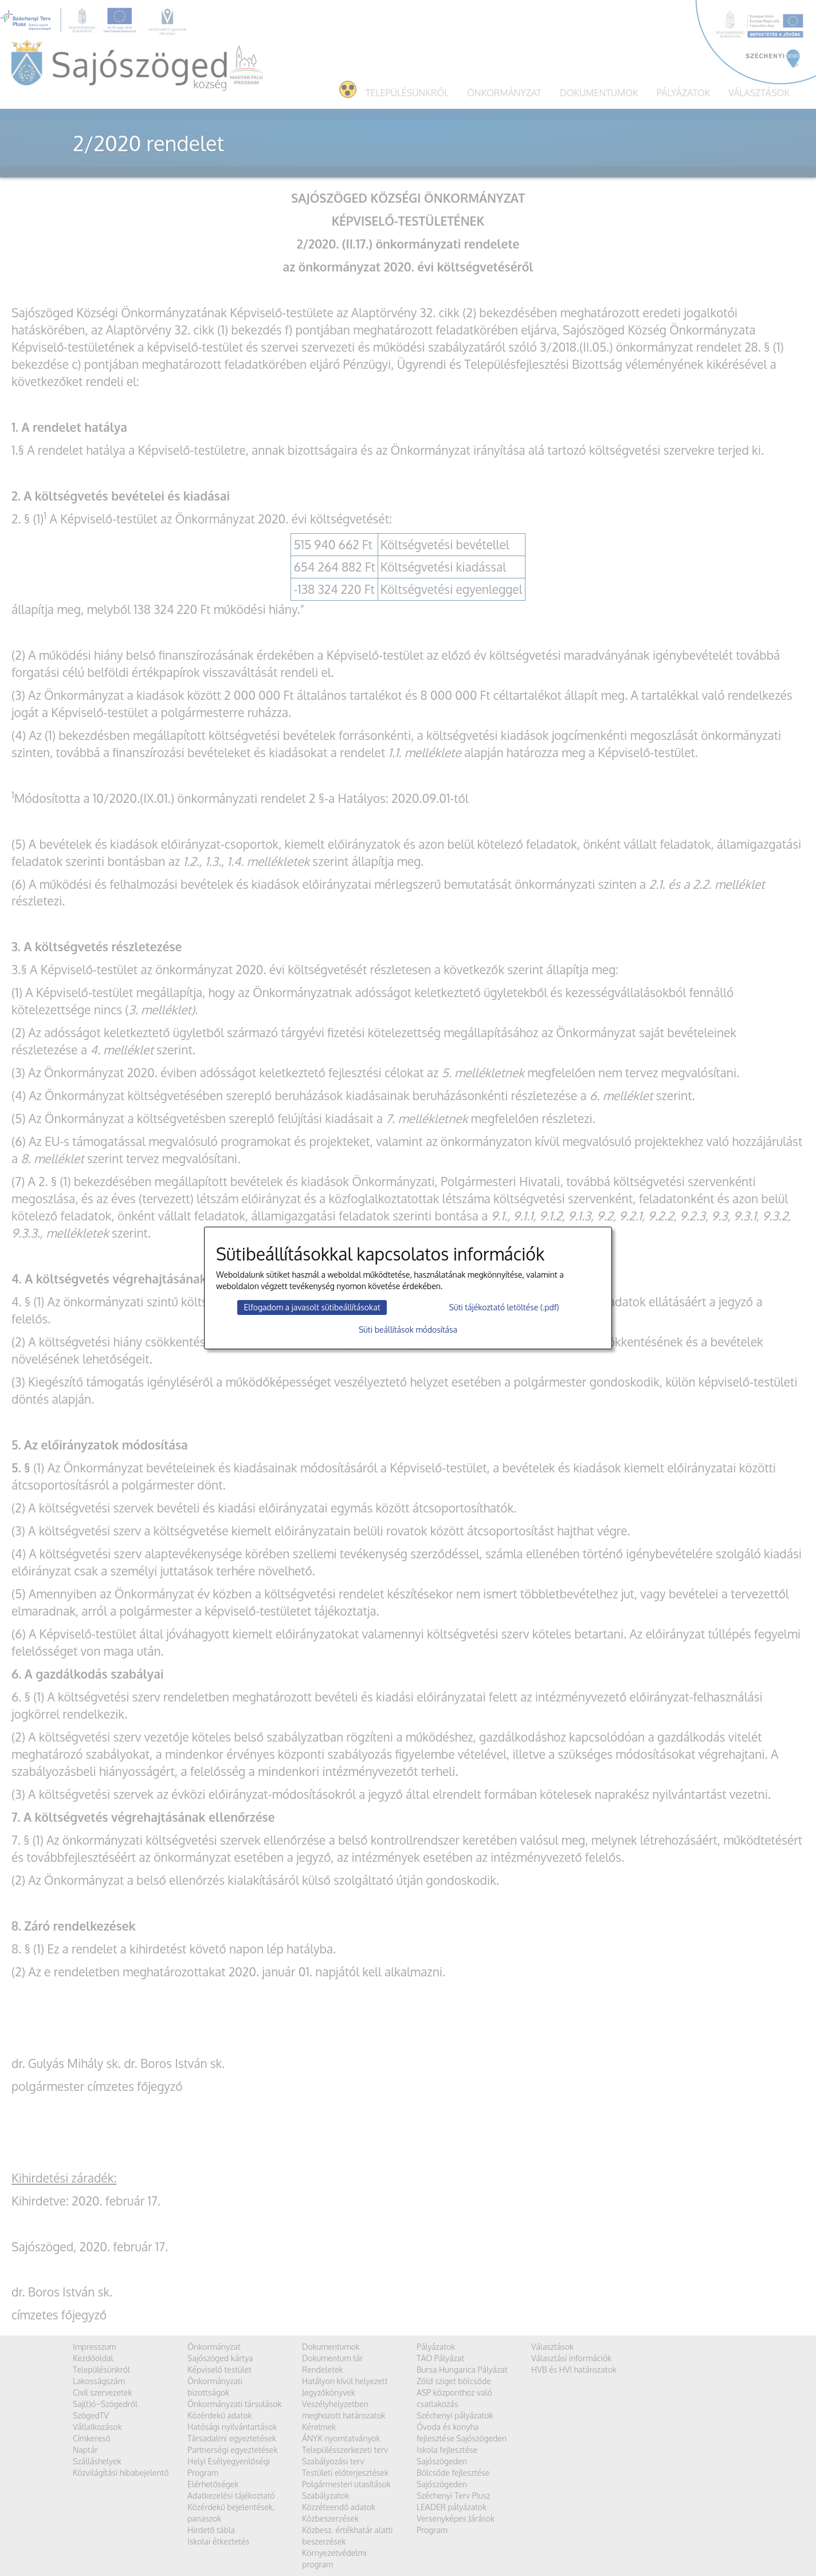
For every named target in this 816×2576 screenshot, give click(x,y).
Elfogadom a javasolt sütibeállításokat (312, 1307)
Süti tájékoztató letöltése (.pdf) (504, 1307)
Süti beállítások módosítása (408, 1329)
